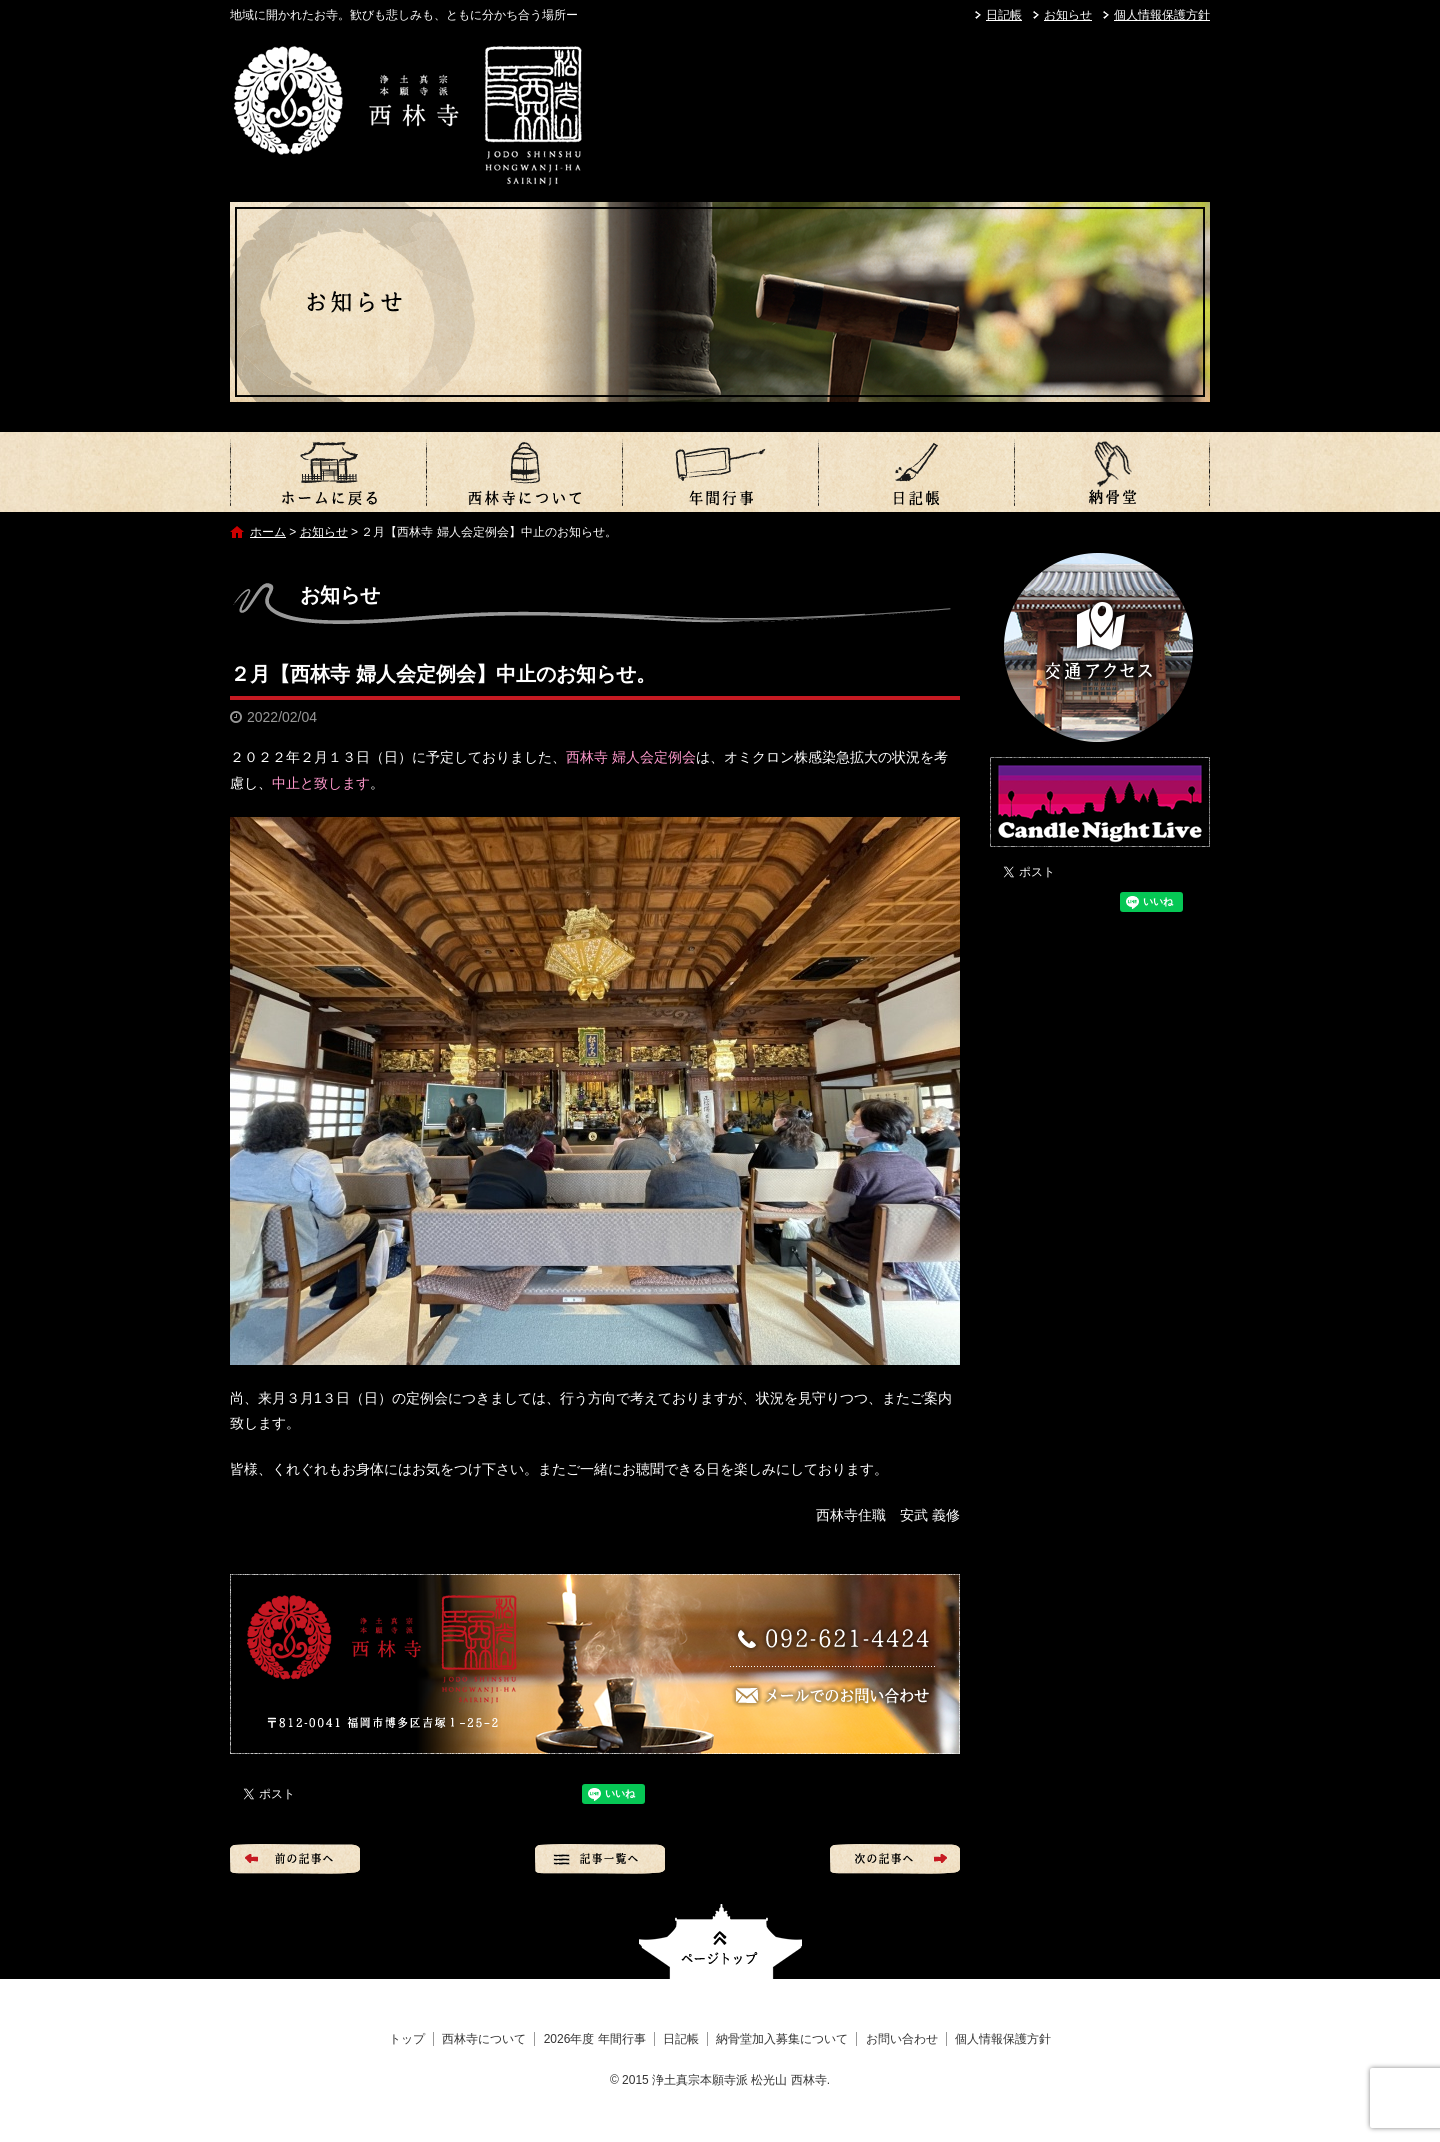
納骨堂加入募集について (1112, 472)
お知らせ (1068, 15)
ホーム (268, 532)
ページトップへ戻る (720, 1941)
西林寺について (524, 472)
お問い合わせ (902, 2039)
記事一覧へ (600, 1859)
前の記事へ (295, 1859)
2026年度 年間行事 (720, 472)
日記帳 (1004, 15)
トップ (328, 472)
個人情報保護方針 (1162, 15)
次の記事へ (895, 1859)
